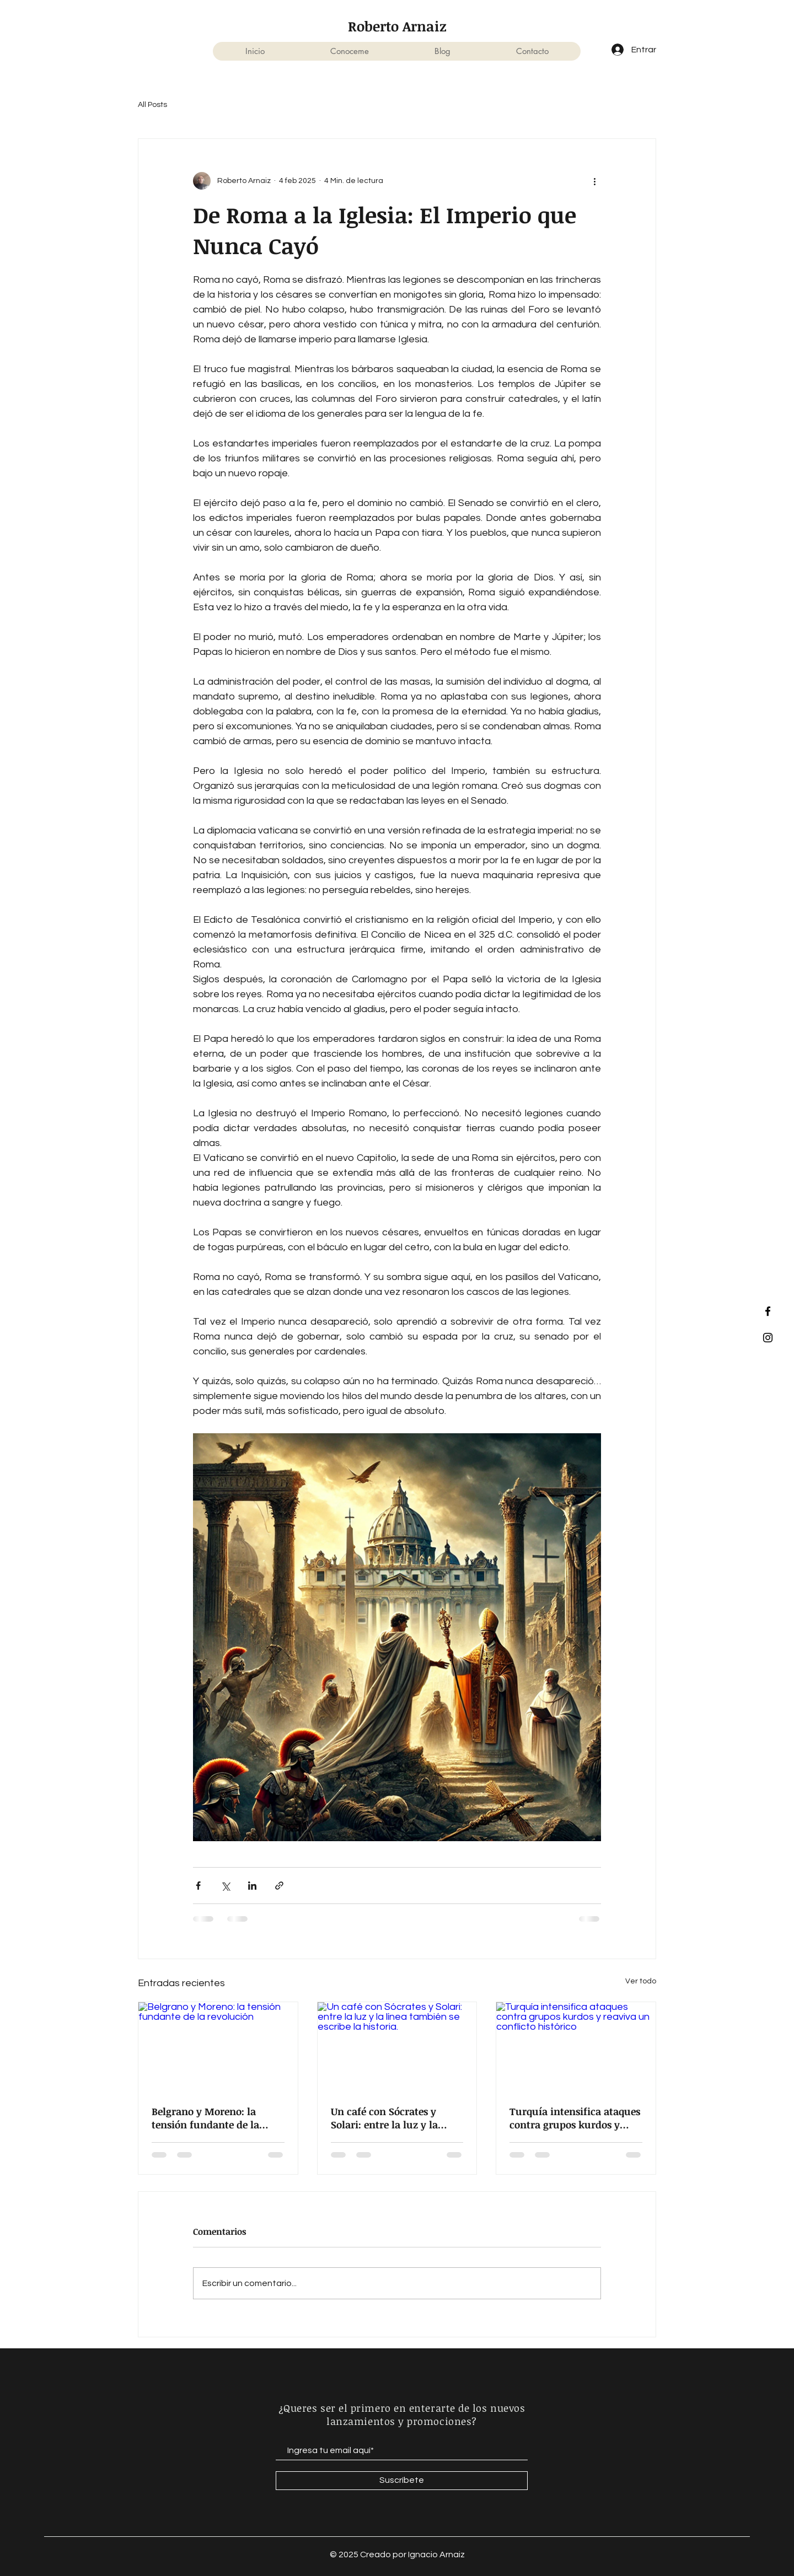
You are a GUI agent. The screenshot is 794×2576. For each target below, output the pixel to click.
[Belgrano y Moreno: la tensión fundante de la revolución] (218, 2046)
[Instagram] (767, 1337)
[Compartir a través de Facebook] (198, 1885)
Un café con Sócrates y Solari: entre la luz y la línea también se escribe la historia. (394, 2118)
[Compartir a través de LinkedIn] (252, 1885)
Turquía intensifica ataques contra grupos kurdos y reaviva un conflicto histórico (574, 2118)
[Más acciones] (594, 180)
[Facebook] (767, 1311)
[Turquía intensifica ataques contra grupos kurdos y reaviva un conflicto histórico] (576, 2046)
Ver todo (640, 1981)
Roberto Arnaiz (397, 26)
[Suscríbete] (402, 2480)
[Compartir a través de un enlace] (279, 1885)
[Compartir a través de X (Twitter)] (225, 1885)
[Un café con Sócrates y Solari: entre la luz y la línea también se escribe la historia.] (397, 2046)
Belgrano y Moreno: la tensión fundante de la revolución (205, 2118)
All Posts (152, 105)
